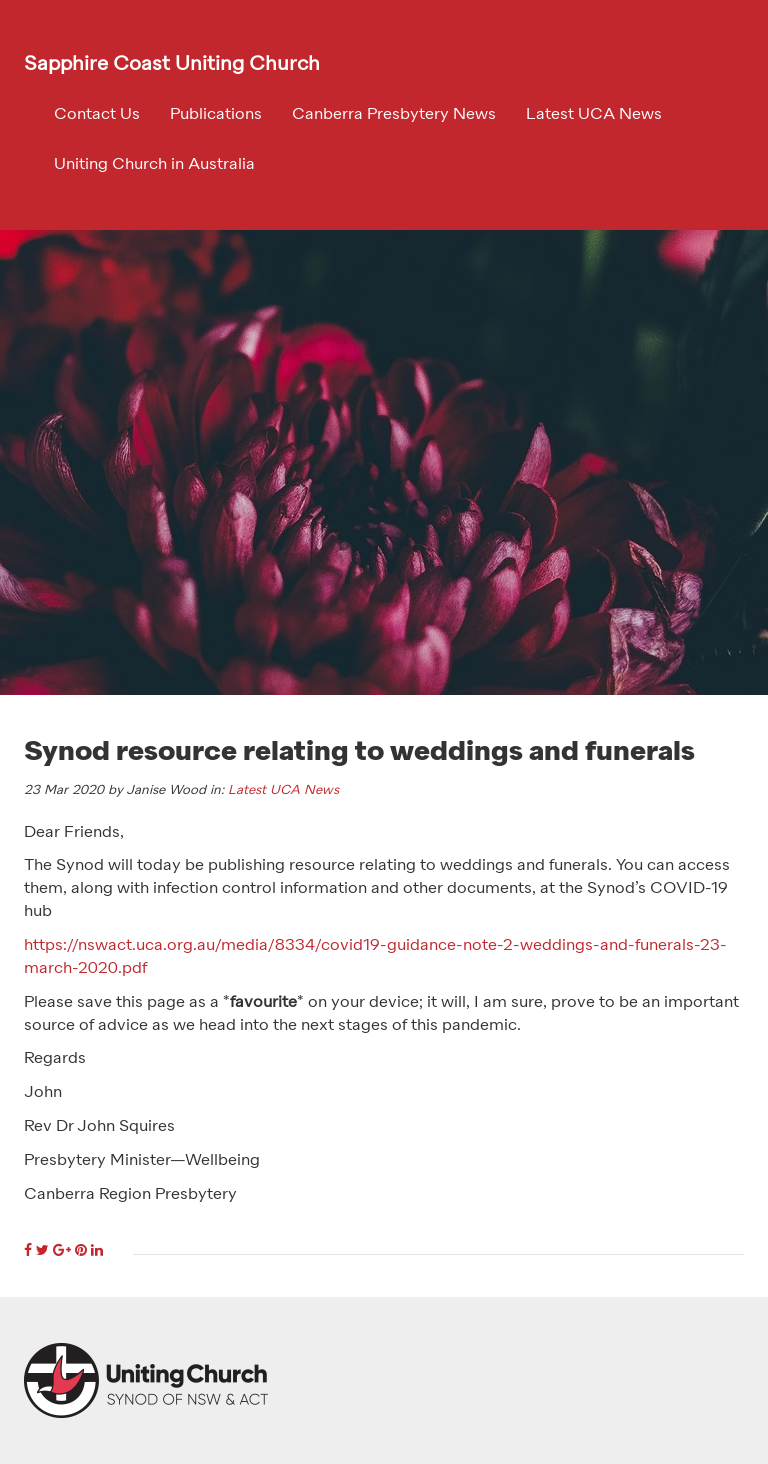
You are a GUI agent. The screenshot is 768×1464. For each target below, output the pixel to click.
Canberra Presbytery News (394, 115)
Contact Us (97, 115)
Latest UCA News (594, 115)
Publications (216, 115)
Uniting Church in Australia (154, 165)
